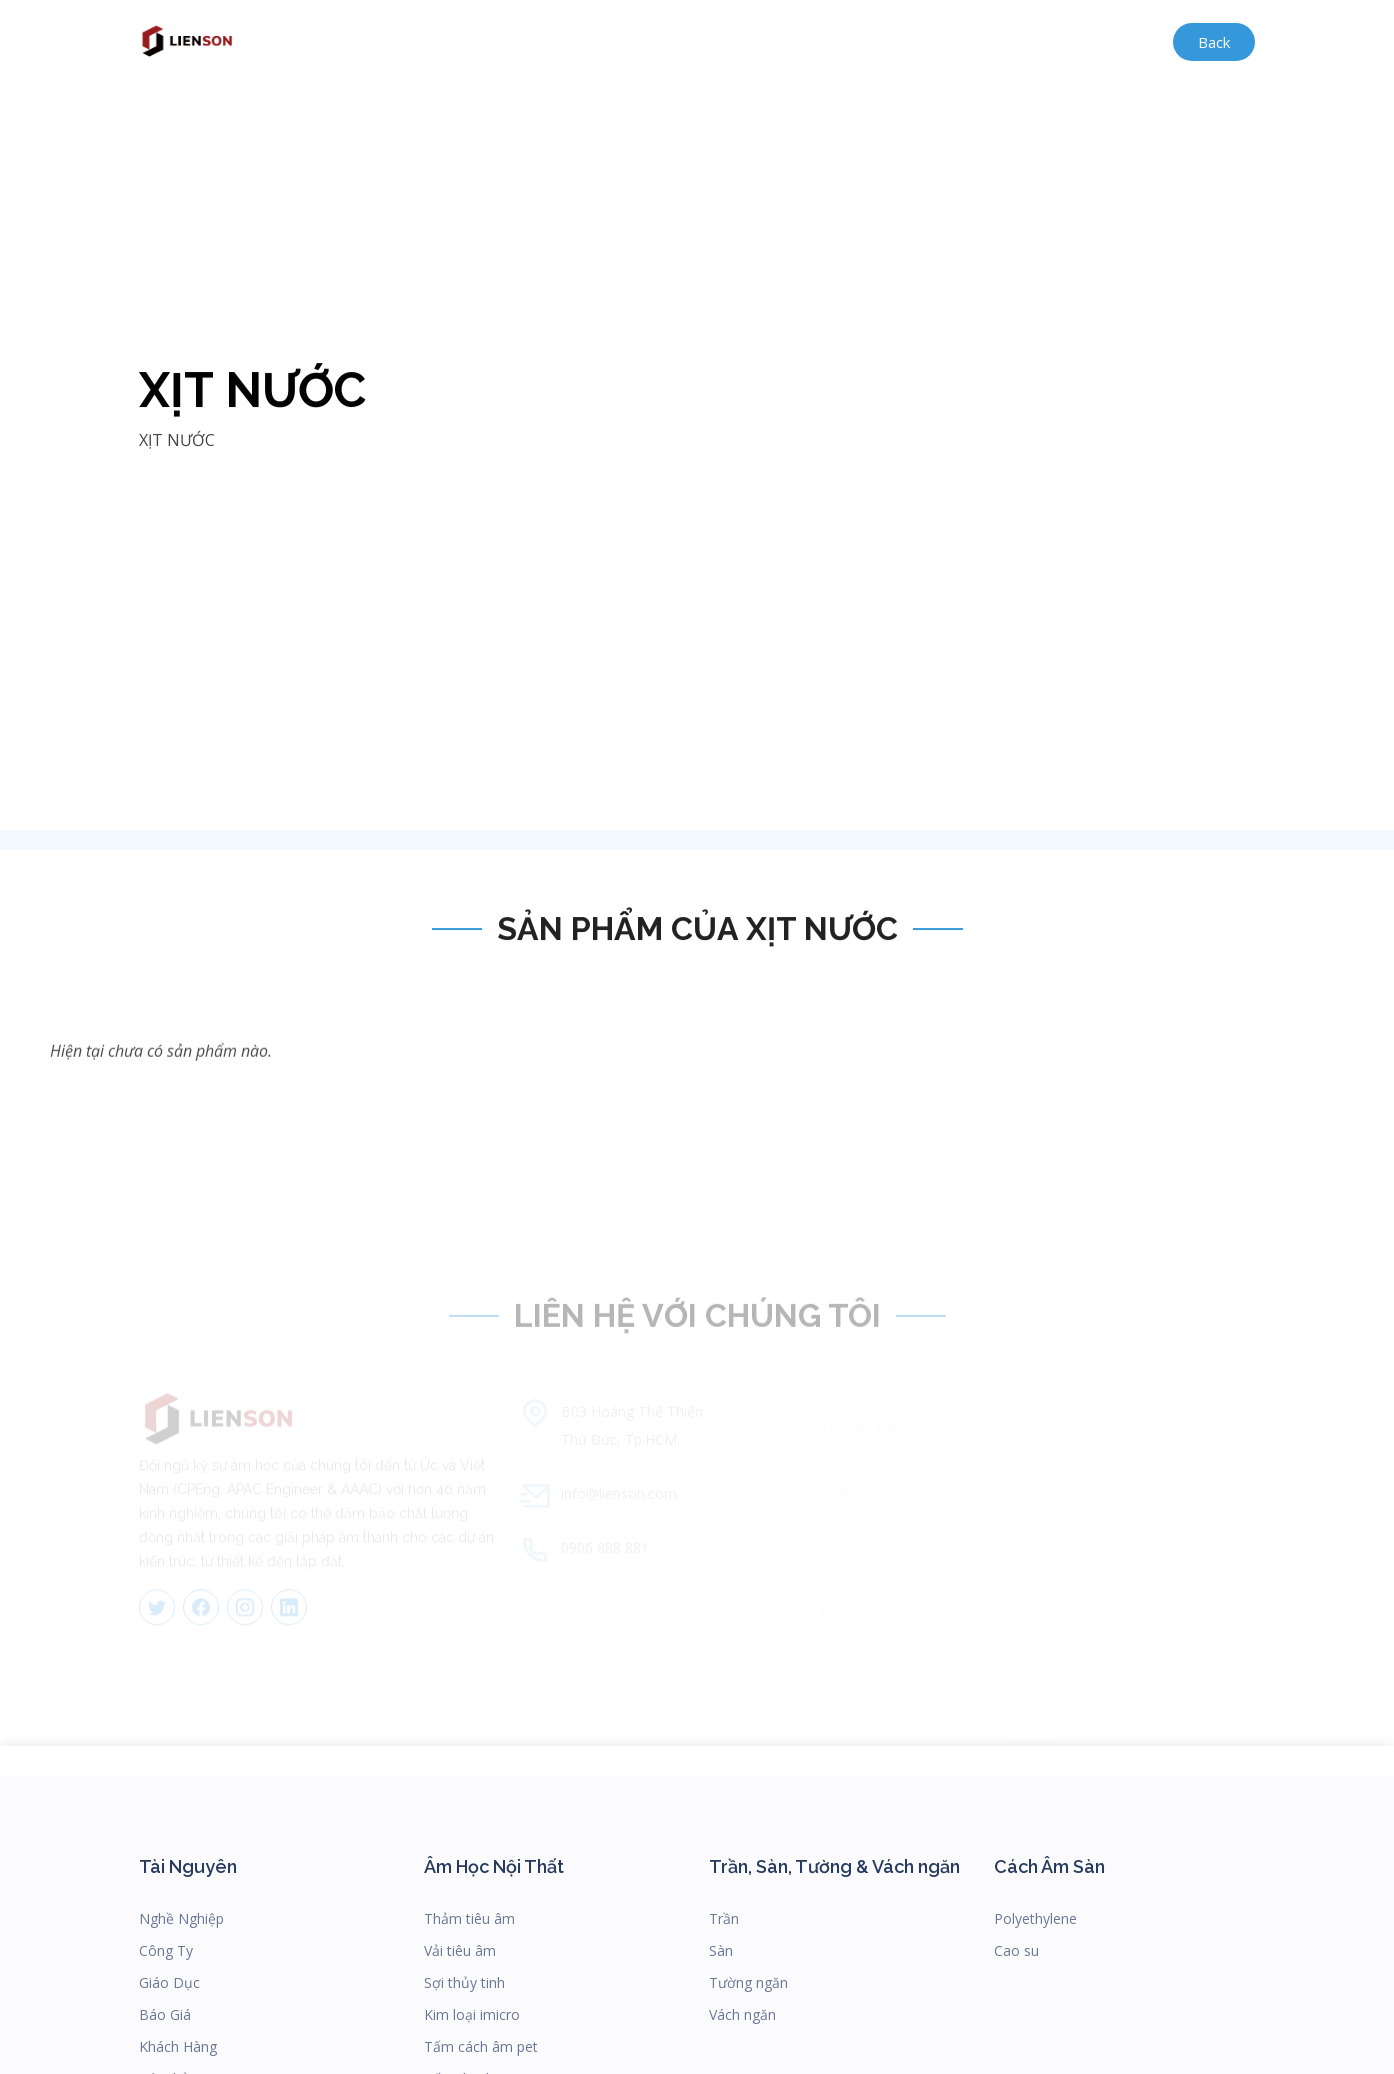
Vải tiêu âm (460, 1950)
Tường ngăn (748, 1982)
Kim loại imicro (472, 2014)
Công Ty (166, 1950)
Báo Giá (165, 2014)
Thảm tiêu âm (469, 1918)
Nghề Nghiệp (181, 1918)
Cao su (1016, 1950)
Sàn (721, 1950)
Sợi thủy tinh (464, 1982)
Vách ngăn (742, 2014)
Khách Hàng (178, 2046)
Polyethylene (1035, 1918)
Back (1214, 42)
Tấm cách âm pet (481, 2046)
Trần (724, 1918)
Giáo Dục (169, 1982)
